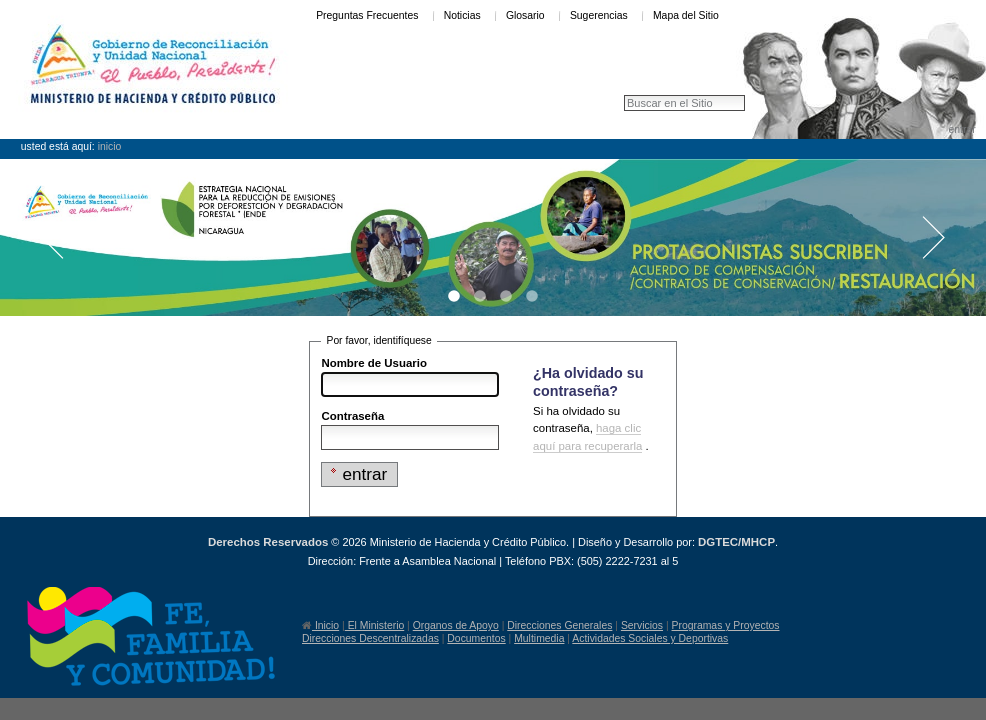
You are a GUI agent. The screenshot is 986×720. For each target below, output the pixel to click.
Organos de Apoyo (456, 625)
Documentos (476, 638)
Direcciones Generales (559, 625)
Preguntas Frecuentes (367, 15)
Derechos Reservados (268, 542)
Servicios (642, 625)
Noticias (462, 15)
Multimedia (539, 638)
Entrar (961, 129)
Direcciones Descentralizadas (370, 638)
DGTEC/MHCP (736, 542)
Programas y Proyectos (726, 625)
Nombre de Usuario (374, 363)
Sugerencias (599, 15)
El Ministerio (374, 625)
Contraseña (352, 416)
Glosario (525, 15)
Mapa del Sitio (686, 15)
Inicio (110, 146)
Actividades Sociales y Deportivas (650, 638)
